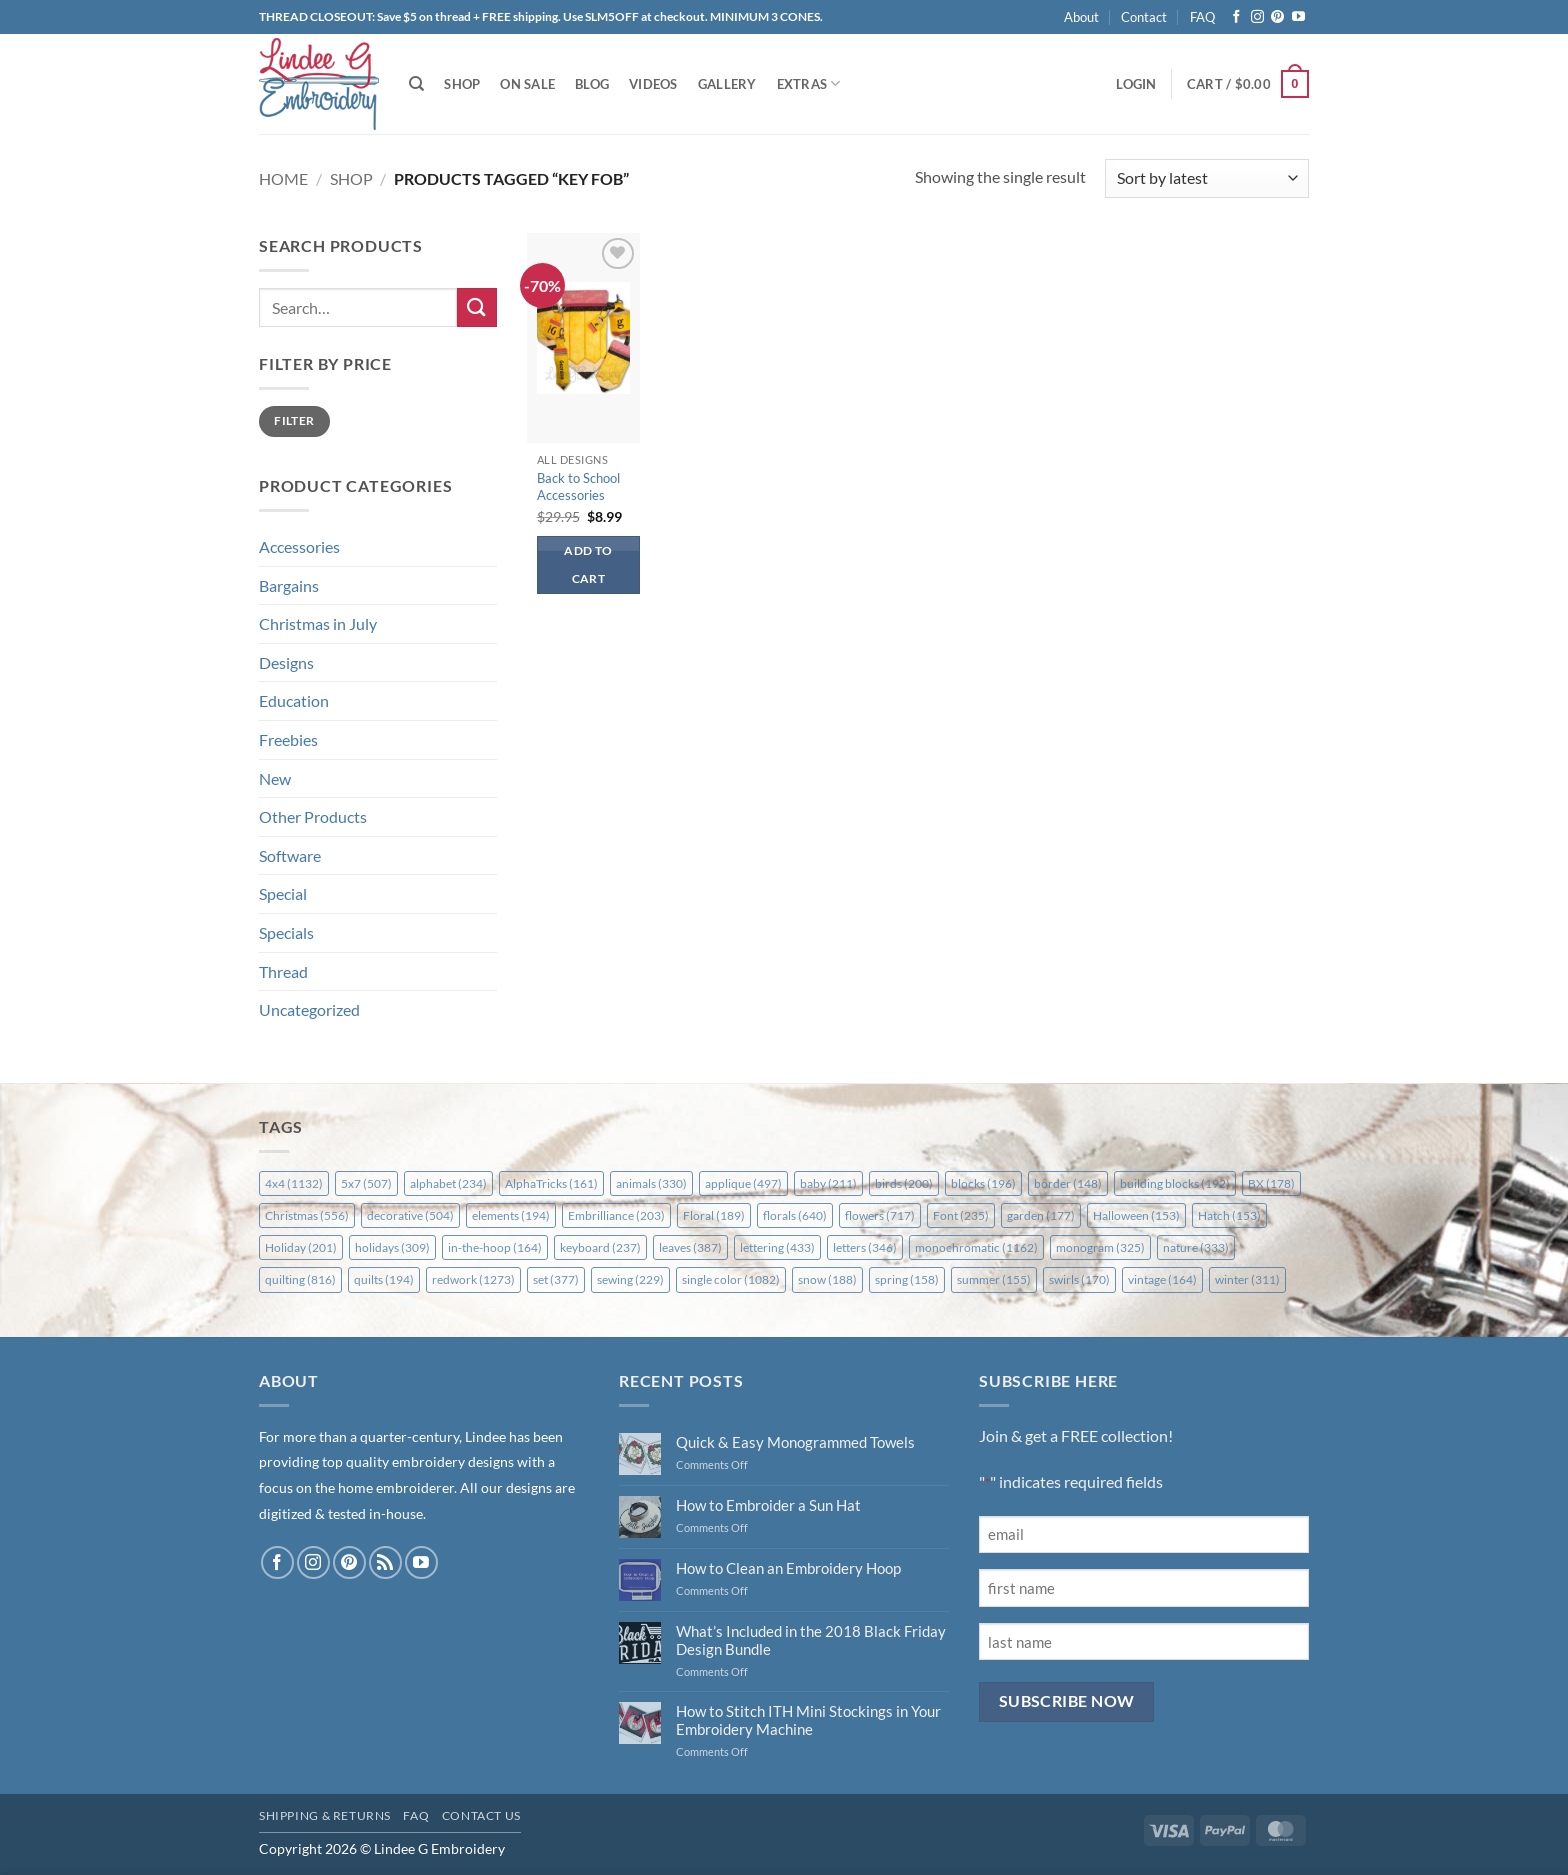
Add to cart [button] (588, 564)
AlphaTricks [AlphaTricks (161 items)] (551, 1183)
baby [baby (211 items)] (828, 1183)
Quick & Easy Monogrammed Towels (795, 1442)
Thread (283, 971)
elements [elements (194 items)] (511, 1215)
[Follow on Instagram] (1257, 17)
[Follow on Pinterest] (1277, 17)
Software (290, 855)
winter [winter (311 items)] (1247, 1279)
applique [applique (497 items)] (743, 1183)
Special (283, 893)
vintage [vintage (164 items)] (1162, 1279)
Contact (1144, 17)
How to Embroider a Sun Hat (768, 1505)
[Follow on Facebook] (1236, 17)
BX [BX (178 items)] (1271, 1183)
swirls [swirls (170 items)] (1079, 1279)
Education (294, 700)
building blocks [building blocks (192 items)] (1175, 1183)
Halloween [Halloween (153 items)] (1136, 1215)
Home (283, 178)
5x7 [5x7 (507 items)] (366, 1183)
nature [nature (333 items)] (1196, 1247)
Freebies (288, 739)
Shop (462, 84)
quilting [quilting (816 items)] (300, 1279)
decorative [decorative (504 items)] (410, 1215)
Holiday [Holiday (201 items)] (301, 1247)
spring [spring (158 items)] (907, 1279)
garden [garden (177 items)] (1041, 1215)
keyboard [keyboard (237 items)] (600, 1247)
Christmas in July (318, 623)
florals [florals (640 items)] (795, 1215)
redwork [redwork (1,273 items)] (473, 1279)
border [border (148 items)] (1068, 1183)
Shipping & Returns (325, 1815)
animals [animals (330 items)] (651, 1183)
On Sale (527, 84)
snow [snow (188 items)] (827, 1279)
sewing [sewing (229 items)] (630, 1279)
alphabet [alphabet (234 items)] (448, 1183)
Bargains (289, 585)
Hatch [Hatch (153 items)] (1229, 1215)
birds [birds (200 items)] (904, 1183)
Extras (809, 83)
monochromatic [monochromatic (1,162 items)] (976, 1247)
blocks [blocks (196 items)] (983, 1183)
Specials (286, 932)
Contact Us (481, 1815)
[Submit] (477, 307)
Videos (653, 84)
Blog (592, 84)
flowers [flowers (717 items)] (880, 1215)
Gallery (727, 84)
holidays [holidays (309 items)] (392, 1247)
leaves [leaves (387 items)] (690, 1247)
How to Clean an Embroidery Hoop (788, 1568)
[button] (1136, 84)
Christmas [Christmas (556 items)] (307, 1215)
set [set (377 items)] (556, 1279)
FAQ (1202, 17)
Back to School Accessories (578, 486)
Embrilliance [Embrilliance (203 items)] (616, 1215)
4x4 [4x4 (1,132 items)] (294, 1183)
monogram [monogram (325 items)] (1100, 1247)
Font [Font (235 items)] (961, 1215)
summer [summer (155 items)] (994, 1279)
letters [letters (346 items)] (865, 1247)
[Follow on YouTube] (1298, 17)
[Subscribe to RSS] (385, 1562)
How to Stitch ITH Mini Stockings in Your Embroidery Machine (808, 1720)
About (1081, 17)
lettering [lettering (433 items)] (777, 1247)
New (275, 778)
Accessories (299, 546)
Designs (286, 662)
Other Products (313, 816)
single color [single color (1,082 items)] (731, 1279)
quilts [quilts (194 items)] (384, 1279)
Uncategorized (309, 1009)
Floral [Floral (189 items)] (714, 1215)
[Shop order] (1207, 178)
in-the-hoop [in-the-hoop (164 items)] (495, 1247)
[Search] (416, 84)
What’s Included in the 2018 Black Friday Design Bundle (811, 1640)
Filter (294, 420)
